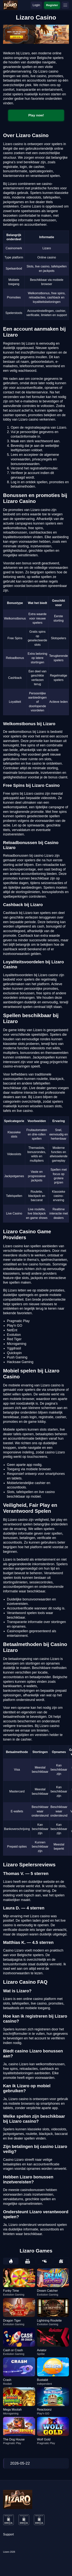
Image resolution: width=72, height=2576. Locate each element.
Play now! (36, 115)
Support (8, 2534)
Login (36, 5)
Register (52, 5)
